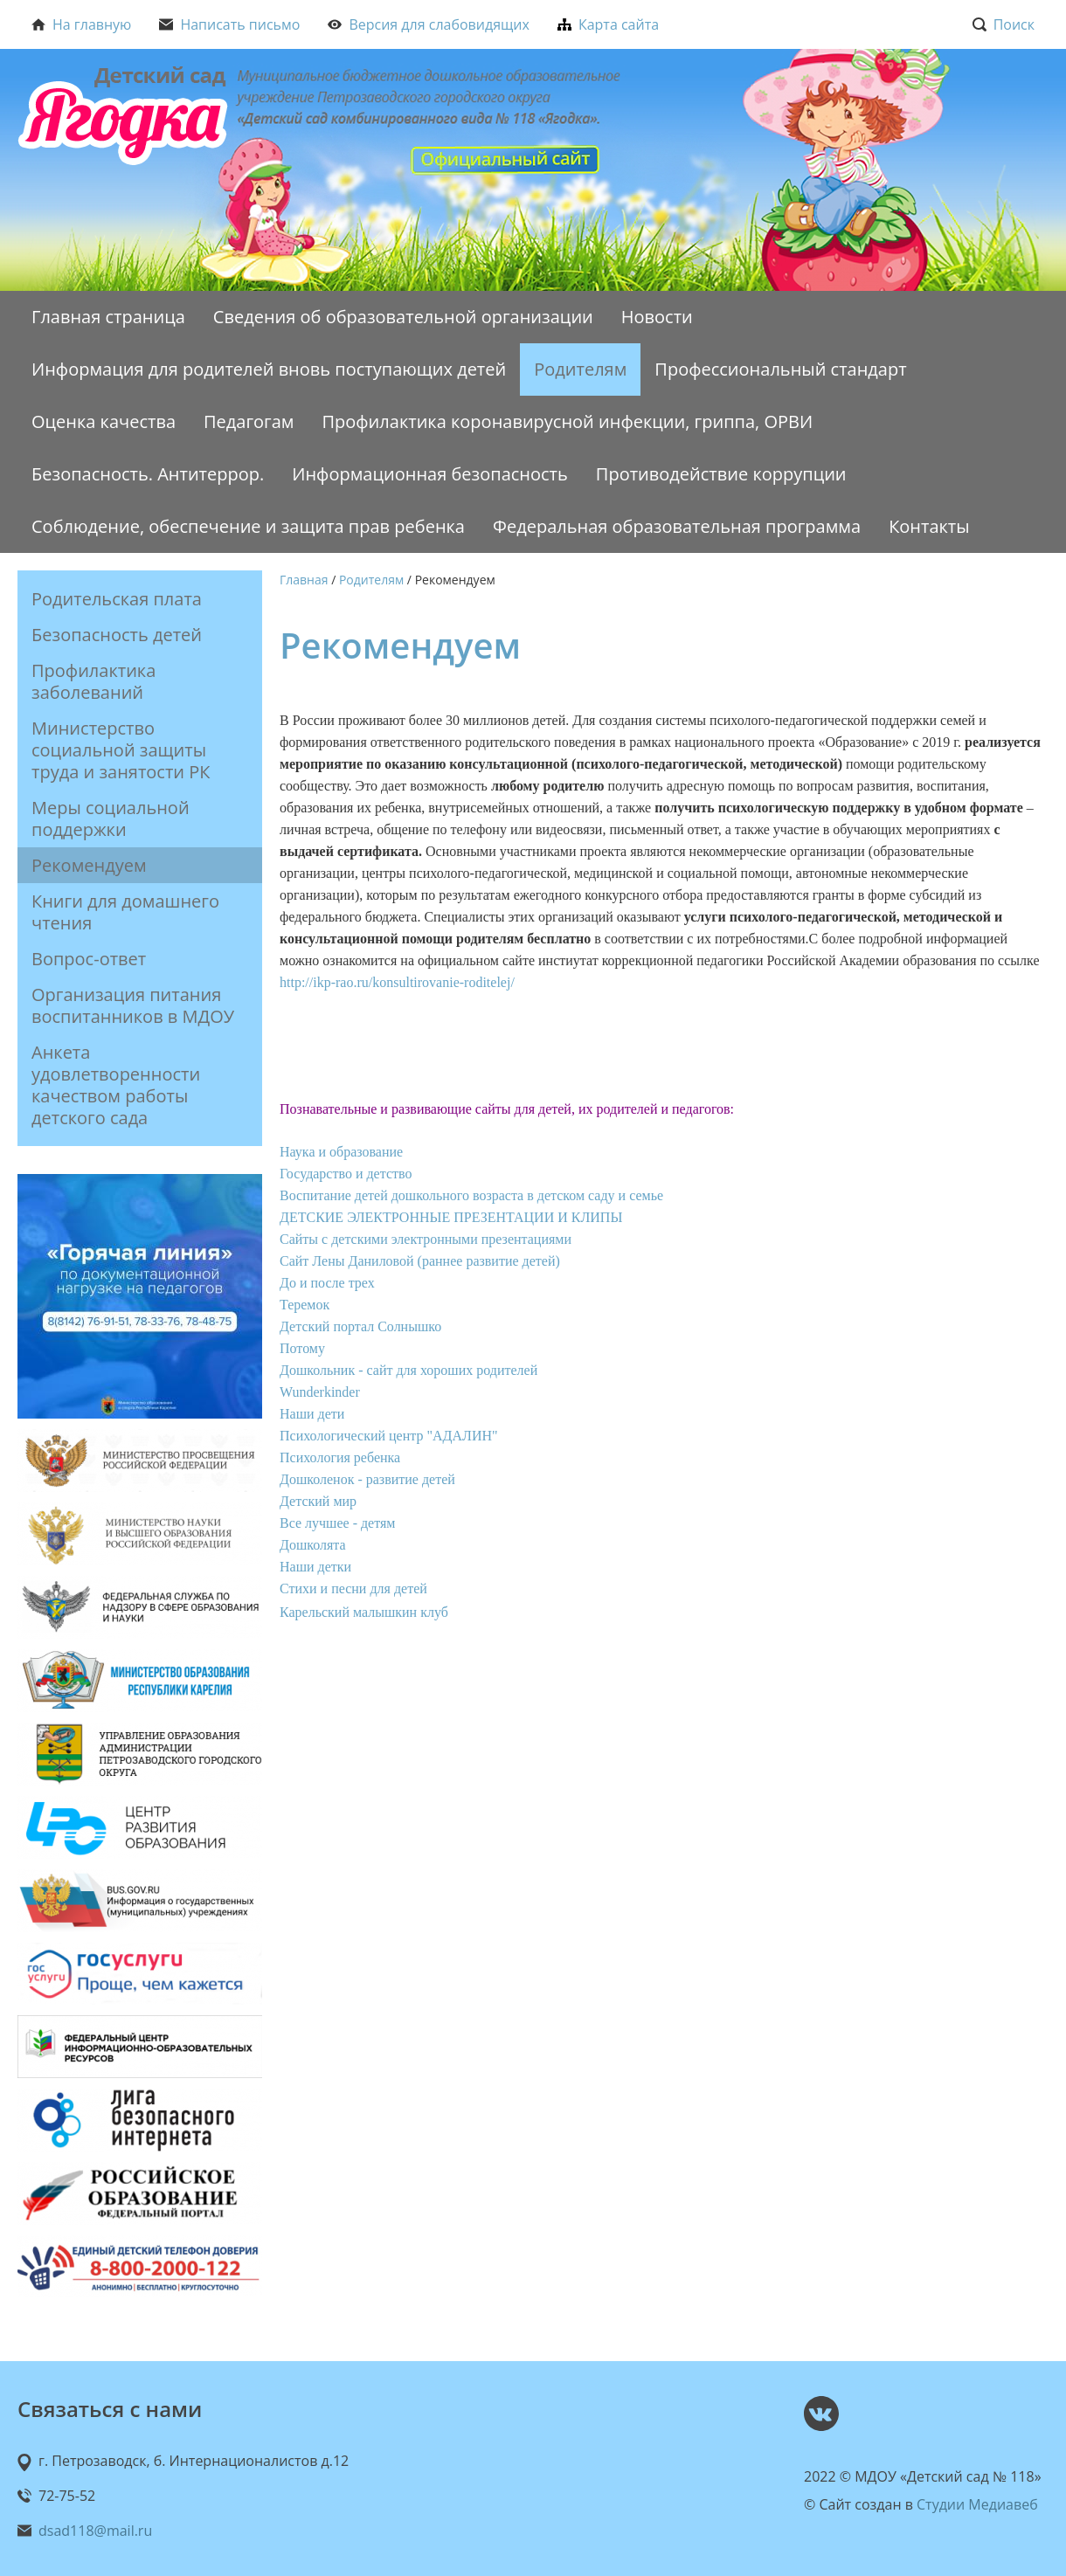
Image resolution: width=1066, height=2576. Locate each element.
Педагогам (249, 421)
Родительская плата (116, 599)
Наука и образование (341, 1151)
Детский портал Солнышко (360, 1326)
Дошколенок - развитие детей (367, 1479)
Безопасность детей (116, 634)
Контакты (929, 526)
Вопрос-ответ (88, 958)
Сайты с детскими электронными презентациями (425, 1239)
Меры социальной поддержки (110, 818)
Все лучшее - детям (337, 1523)
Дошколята (313, 1544)
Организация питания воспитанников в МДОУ (132, 1005)
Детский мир (318, 1501)
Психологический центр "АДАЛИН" (389, 1435)
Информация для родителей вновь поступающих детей (268, 369)
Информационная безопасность (430, 474)
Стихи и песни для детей (353, 1588)
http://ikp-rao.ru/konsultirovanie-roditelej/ (397, 982)
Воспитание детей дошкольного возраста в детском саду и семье (471, 1195)
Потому (302, 1348)
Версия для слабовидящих (429, 24)
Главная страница (108, 316)
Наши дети (312, 1413)
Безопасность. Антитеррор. (147, 474)
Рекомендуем (89, 865)
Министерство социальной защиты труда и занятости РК (120, 750)
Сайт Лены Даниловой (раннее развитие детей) (420, 1260)
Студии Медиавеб (977, 2504)
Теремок (304, 1304)
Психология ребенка (340, 1457)
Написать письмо (229, 24)
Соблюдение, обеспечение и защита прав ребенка (248, 526)
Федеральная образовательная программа (677, 526)
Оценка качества (103, 421)
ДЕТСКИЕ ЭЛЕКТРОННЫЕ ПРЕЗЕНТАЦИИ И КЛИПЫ (451, 1217)
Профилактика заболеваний (93, 681)
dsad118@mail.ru (95, 2530)
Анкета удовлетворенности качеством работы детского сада (115, 1084)
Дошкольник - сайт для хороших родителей (408, 1370)
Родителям (580, 369)
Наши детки (315, 1566)
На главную (81, 24)
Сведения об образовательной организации (403, 316)
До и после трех (327, 1282)
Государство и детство (346, 1173)
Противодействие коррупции (721, 474)
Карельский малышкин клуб (364, 1612)
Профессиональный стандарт (780, 369)
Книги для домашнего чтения (125, 912)
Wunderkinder (320, 1392)
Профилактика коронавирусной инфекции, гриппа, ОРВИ (567, 421)
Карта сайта (608, 24)
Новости (657, 316)
